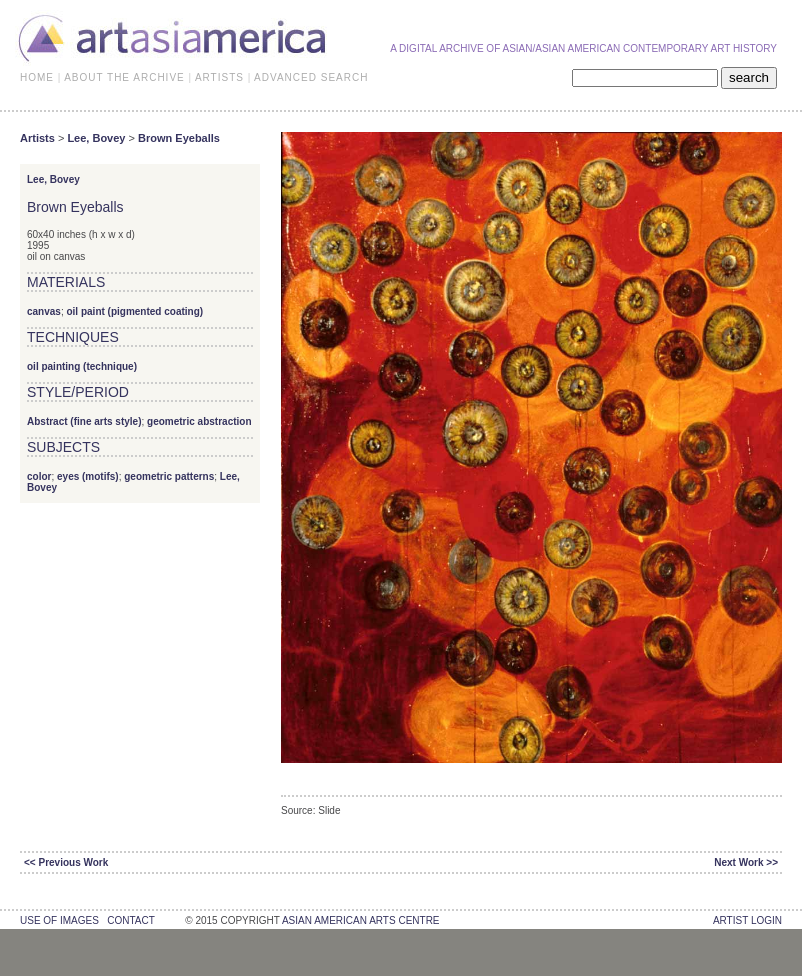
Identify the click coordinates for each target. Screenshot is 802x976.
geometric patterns (169, 476)
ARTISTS (219, 77)
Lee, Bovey (96, 138)
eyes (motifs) (88, 476)
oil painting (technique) (82, 366)
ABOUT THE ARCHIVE (124, 77)
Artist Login (747, 920)
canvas (44, 311)
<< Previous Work (66, 862)
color (39, 476)
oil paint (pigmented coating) (134, 311)
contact (130, 920)
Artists (37, 138)
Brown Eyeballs (179, 138)
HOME (37, 77)
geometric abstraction (199, 421)
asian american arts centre (361, 920)
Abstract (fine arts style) (84, 421)
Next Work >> (746, 862)
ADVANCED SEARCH (311, 77)
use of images (59, 920)
